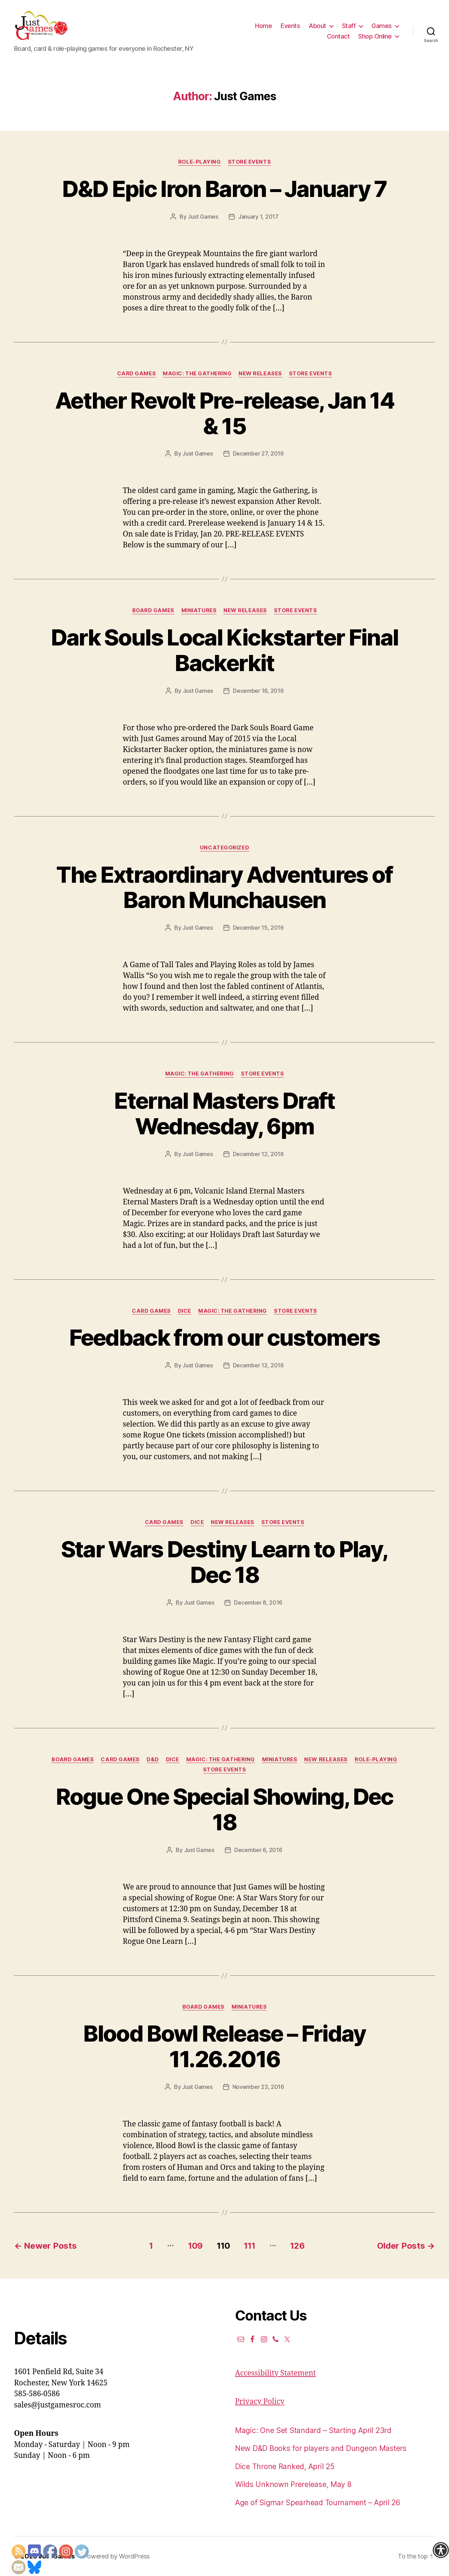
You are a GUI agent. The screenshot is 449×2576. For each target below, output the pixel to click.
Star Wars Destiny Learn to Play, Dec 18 (224, 1562)
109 (195, 2246)
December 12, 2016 (258, 1153)
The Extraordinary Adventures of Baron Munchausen (224, 887)
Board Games (153, 610)
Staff (349, 25)
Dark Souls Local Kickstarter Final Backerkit (224, 650)
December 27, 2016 (258, 453)
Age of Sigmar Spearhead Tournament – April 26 (317, 2502)
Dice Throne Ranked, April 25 (284, 2466)
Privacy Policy (259, 2401)
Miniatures (199, 610)
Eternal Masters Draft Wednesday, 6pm (224, 1113)
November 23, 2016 (258, 2086)
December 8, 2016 (258, 1602)
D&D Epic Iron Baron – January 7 (224, 188)
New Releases (260, 373)
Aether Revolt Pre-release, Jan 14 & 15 (224, 413)
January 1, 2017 (258, 216)
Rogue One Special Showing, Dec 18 (224, 1809)
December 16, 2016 (258, 690)
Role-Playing (199, 162)
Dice (184, 1311)
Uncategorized (224, 848)
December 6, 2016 (258, 1849)
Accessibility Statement (275, 2373)
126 (297, 2246)
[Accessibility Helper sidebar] (440, 2550)
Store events (249, 162)
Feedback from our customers (224, 1337)
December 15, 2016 (258, 927)
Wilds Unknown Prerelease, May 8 (293, 2484)
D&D (153, 1759)
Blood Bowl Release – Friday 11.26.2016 (224, 2046)
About (317, 25)
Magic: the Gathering (197, 373)
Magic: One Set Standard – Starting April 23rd (313, 2430)
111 (249, 2246)
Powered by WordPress (116, 2556)
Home (263, 25)
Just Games (203, 216)
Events (290, 25)
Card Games (136, 373)
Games (381, 25)
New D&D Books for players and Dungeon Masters (321, 2448)
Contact (338, 36)
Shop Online (375, 36)
